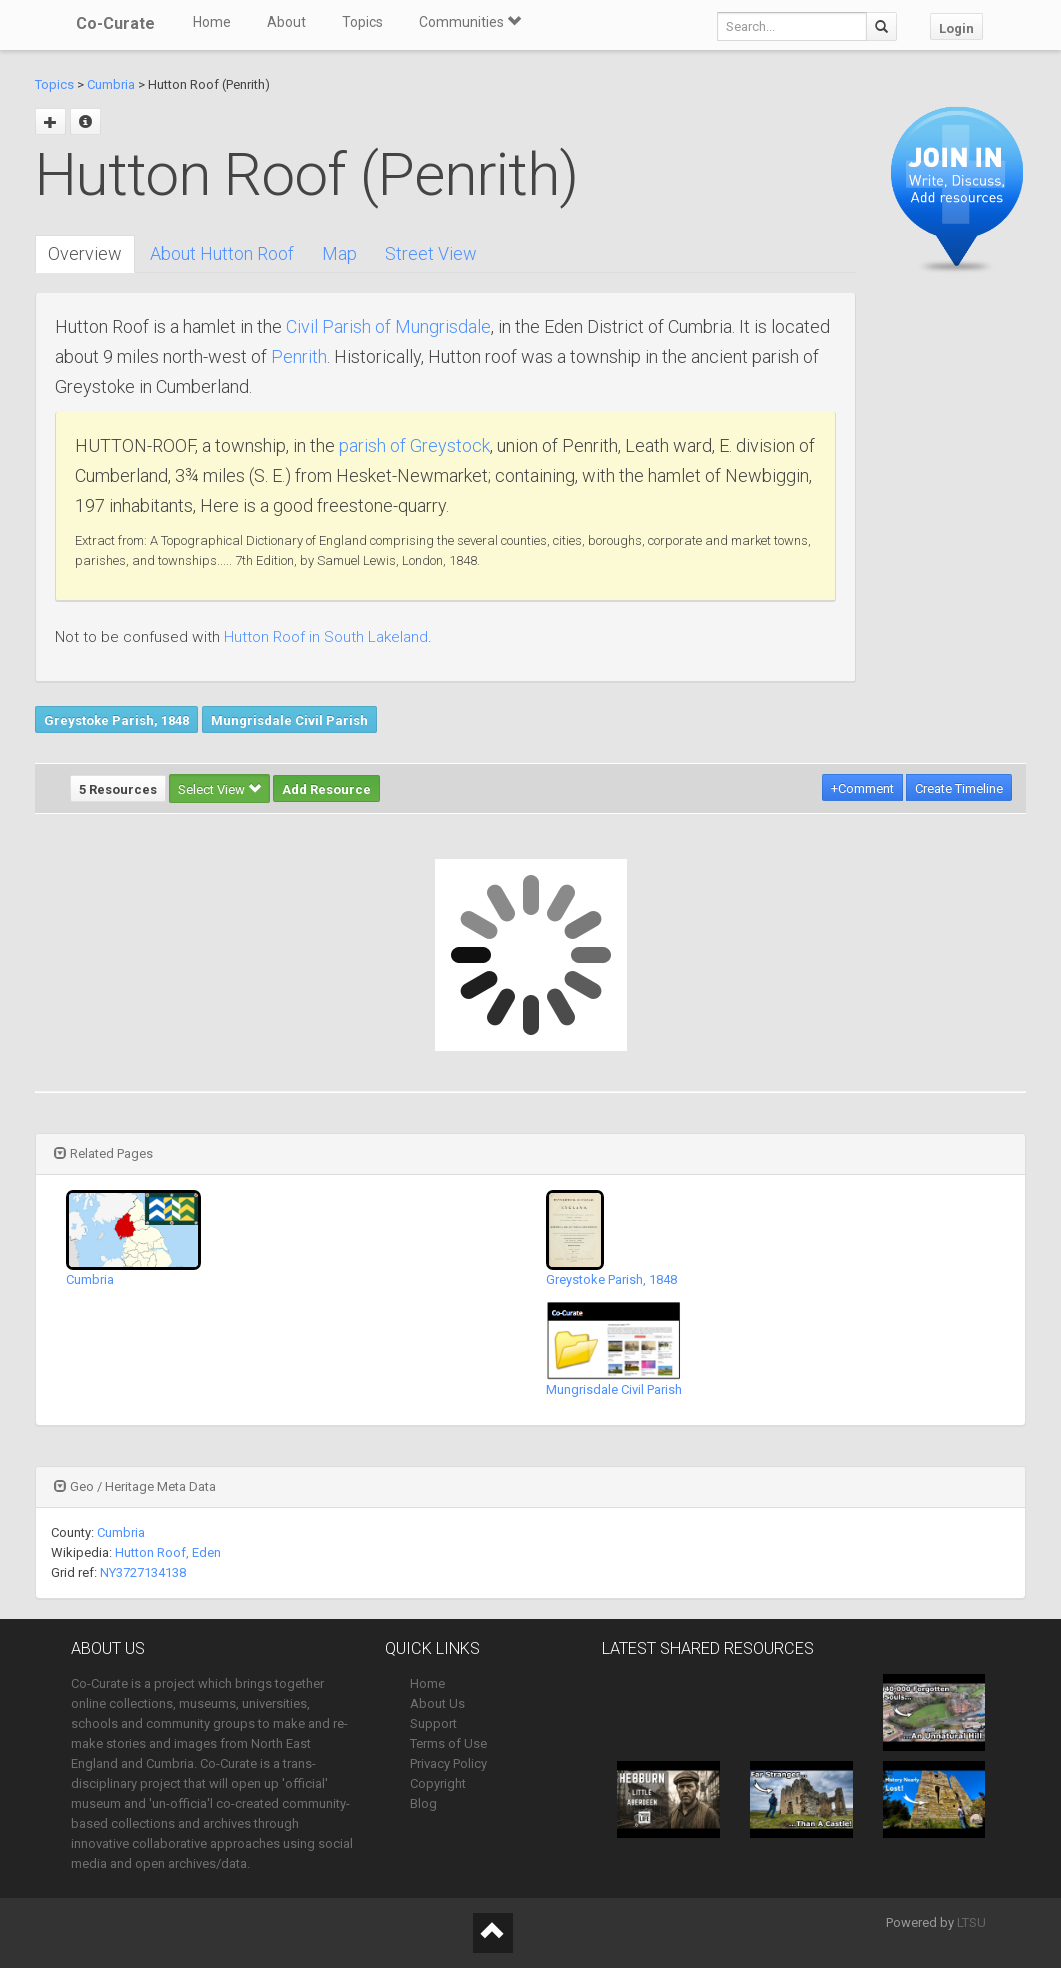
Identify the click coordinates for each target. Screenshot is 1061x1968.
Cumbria (111, 84)
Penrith (299, 356)
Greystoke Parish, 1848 (116, 720)
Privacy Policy (448, 1763)
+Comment (862, 788)
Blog (423, 1803)
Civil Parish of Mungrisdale (388, 326)
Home (212, 22)
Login (956, 28)
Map (339, 253)
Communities (470, 22)
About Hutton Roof (222, 253)
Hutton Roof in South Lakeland (326, 637)
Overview (85, 253)
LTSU (971, 1922)
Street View (431, 253)
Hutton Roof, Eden (168, 1552)
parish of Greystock (414, 445)
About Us (437, 1703)
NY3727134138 (143, 1572)
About (286, 22)
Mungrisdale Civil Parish (289, 720)
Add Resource (326, 789)
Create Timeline (959, 788)
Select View (219, 789)
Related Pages (103, 1153)
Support (433, 1723)
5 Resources (118, 789)
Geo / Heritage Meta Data (135, 1486)
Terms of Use (448, 1743)
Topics (362, 22)
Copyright (438, 1783)
